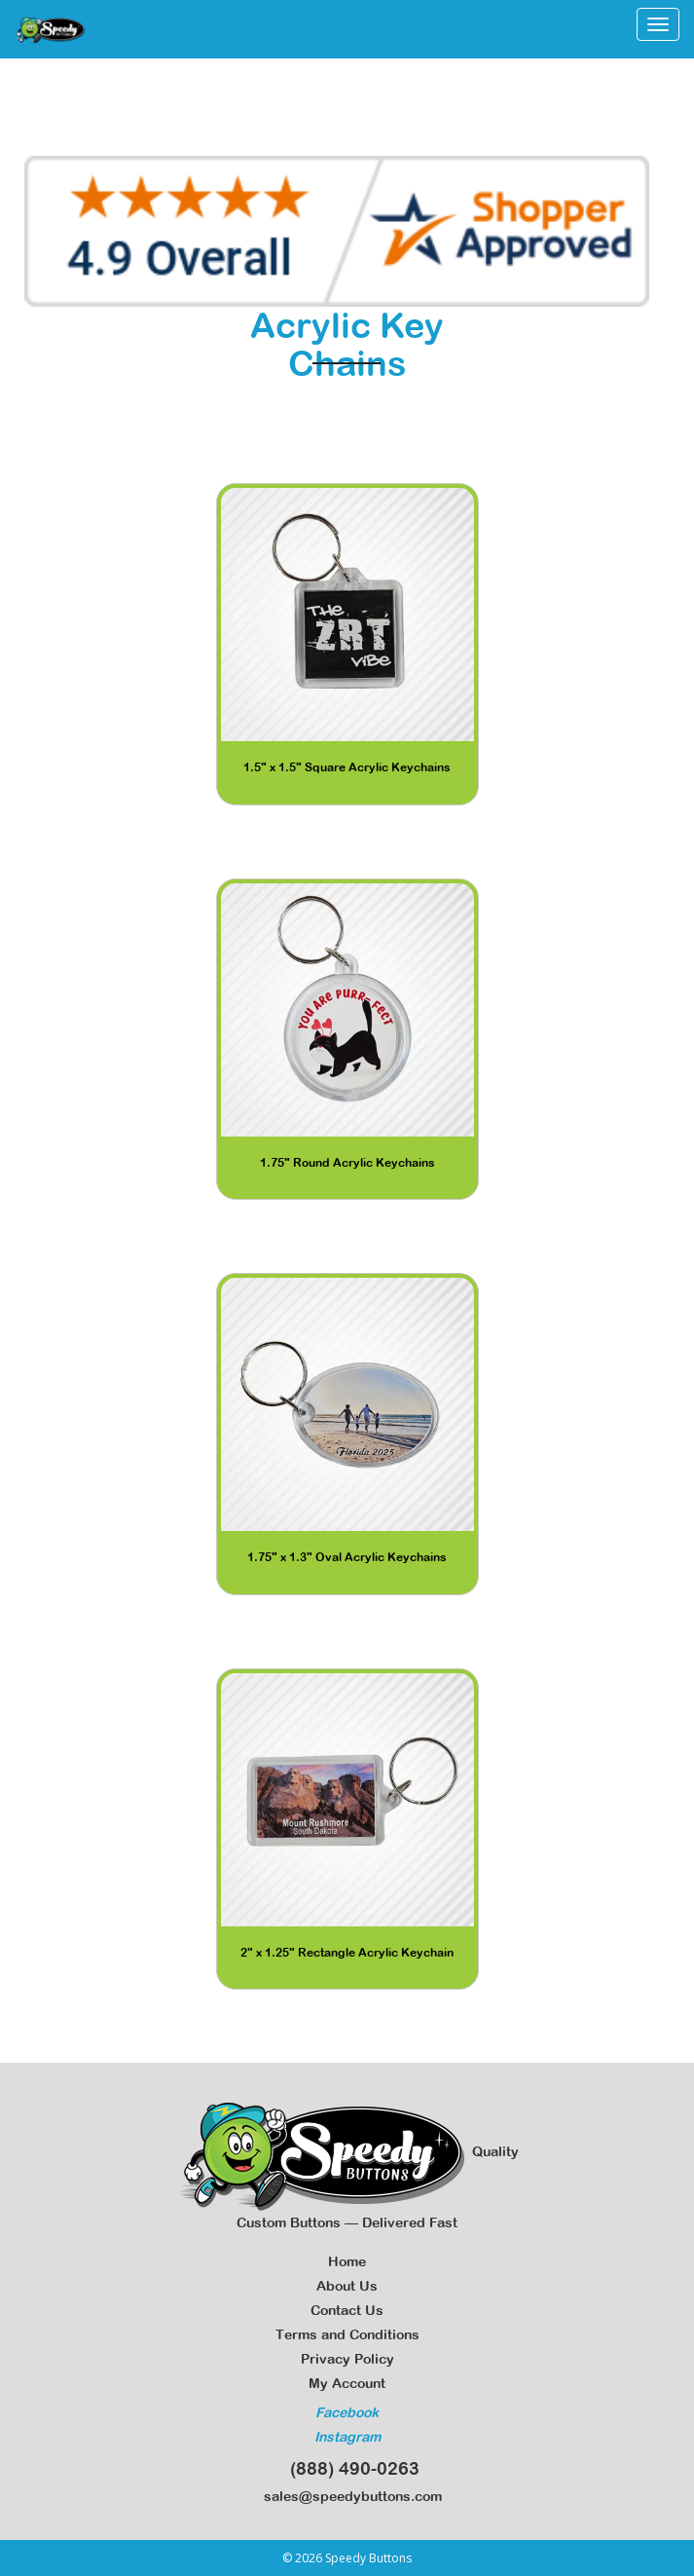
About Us (347, 2286)
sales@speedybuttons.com (347, 2496)
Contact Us (347, 2310)
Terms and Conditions (347, 2334)
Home (347, 2261)
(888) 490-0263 (347, 2468)
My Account (347, 2383)
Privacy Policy (347, 2359)
